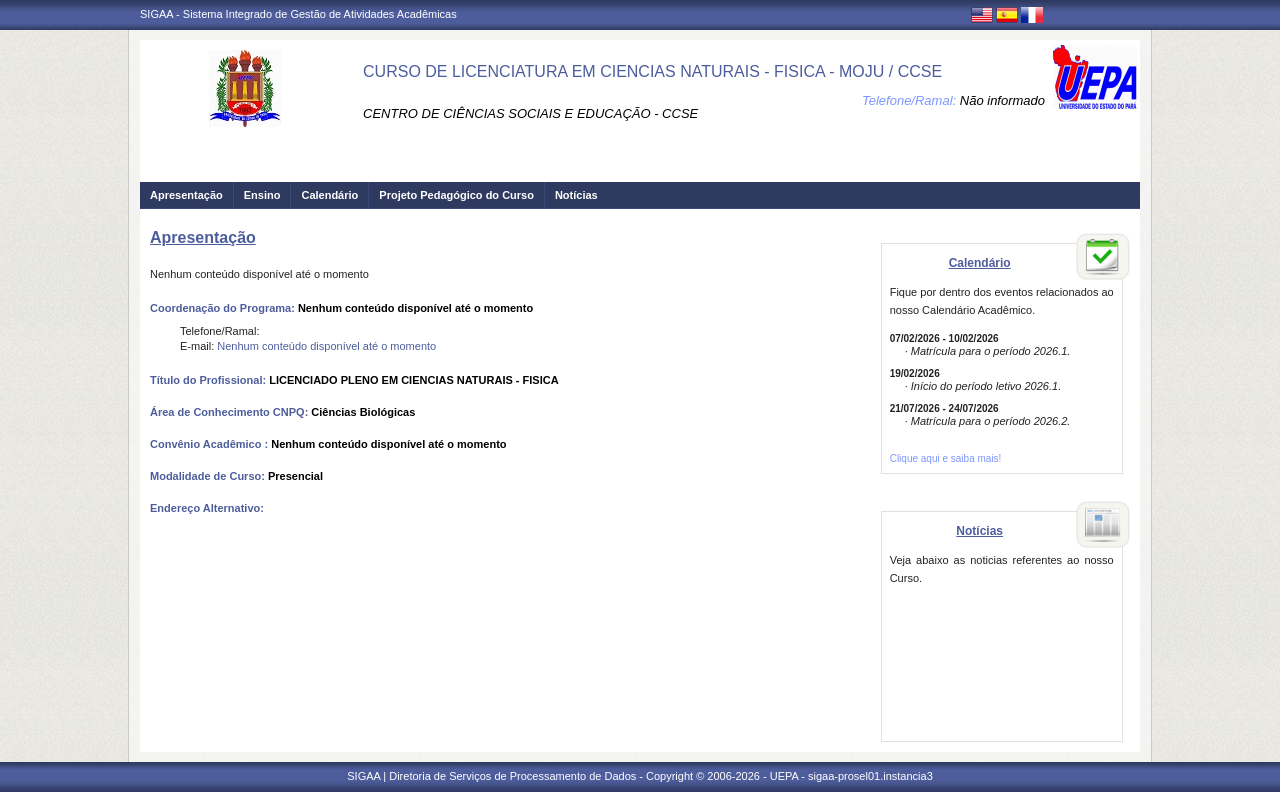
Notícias (576, 195)
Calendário (329, 195)
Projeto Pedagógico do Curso (456, 195)
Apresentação (186, 195)
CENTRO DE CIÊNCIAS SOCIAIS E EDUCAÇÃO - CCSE (530, 113)
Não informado (1002, 100)
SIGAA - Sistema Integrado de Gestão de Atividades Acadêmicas (298, 14)
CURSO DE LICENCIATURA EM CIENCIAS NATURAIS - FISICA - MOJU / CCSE (652, 71)
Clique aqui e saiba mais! (946, 458)
